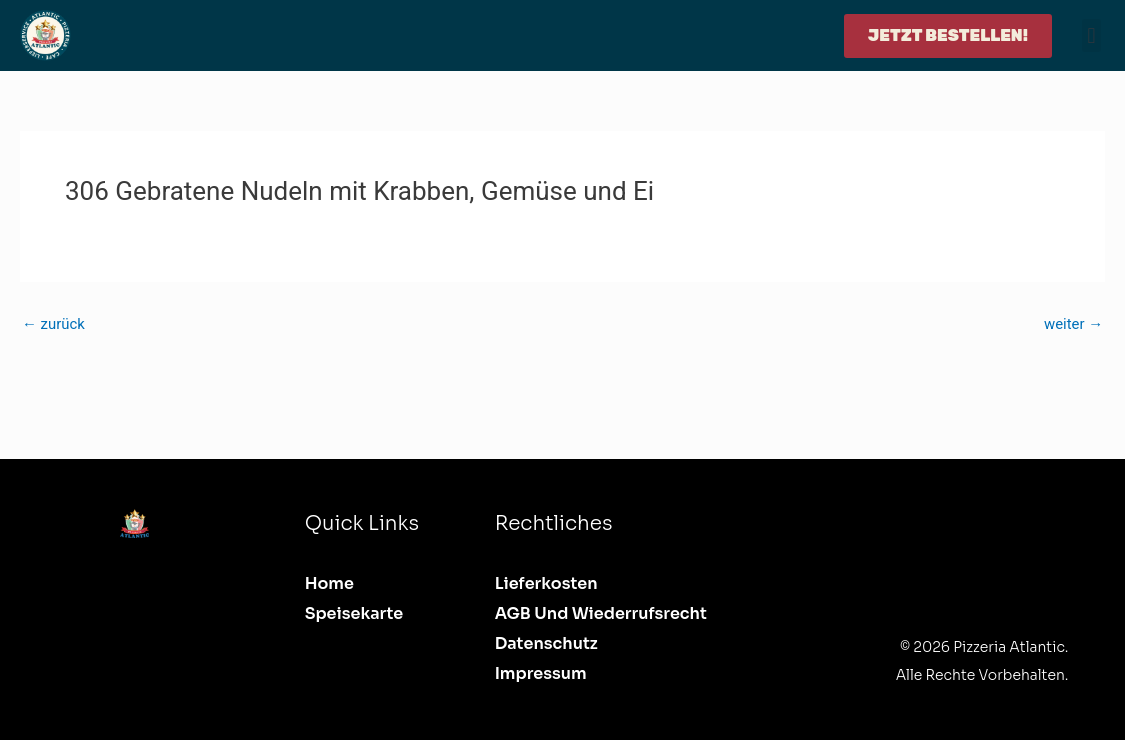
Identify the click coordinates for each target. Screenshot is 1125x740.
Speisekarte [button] (354, 613)
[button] (1091, 35)
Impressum (541, 673)
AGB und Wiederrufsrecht (601, 613)
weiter (1073, 324)
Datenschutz (546, 643)
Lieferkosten (546, 583)
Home (329, 583)
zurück (53, 324)
